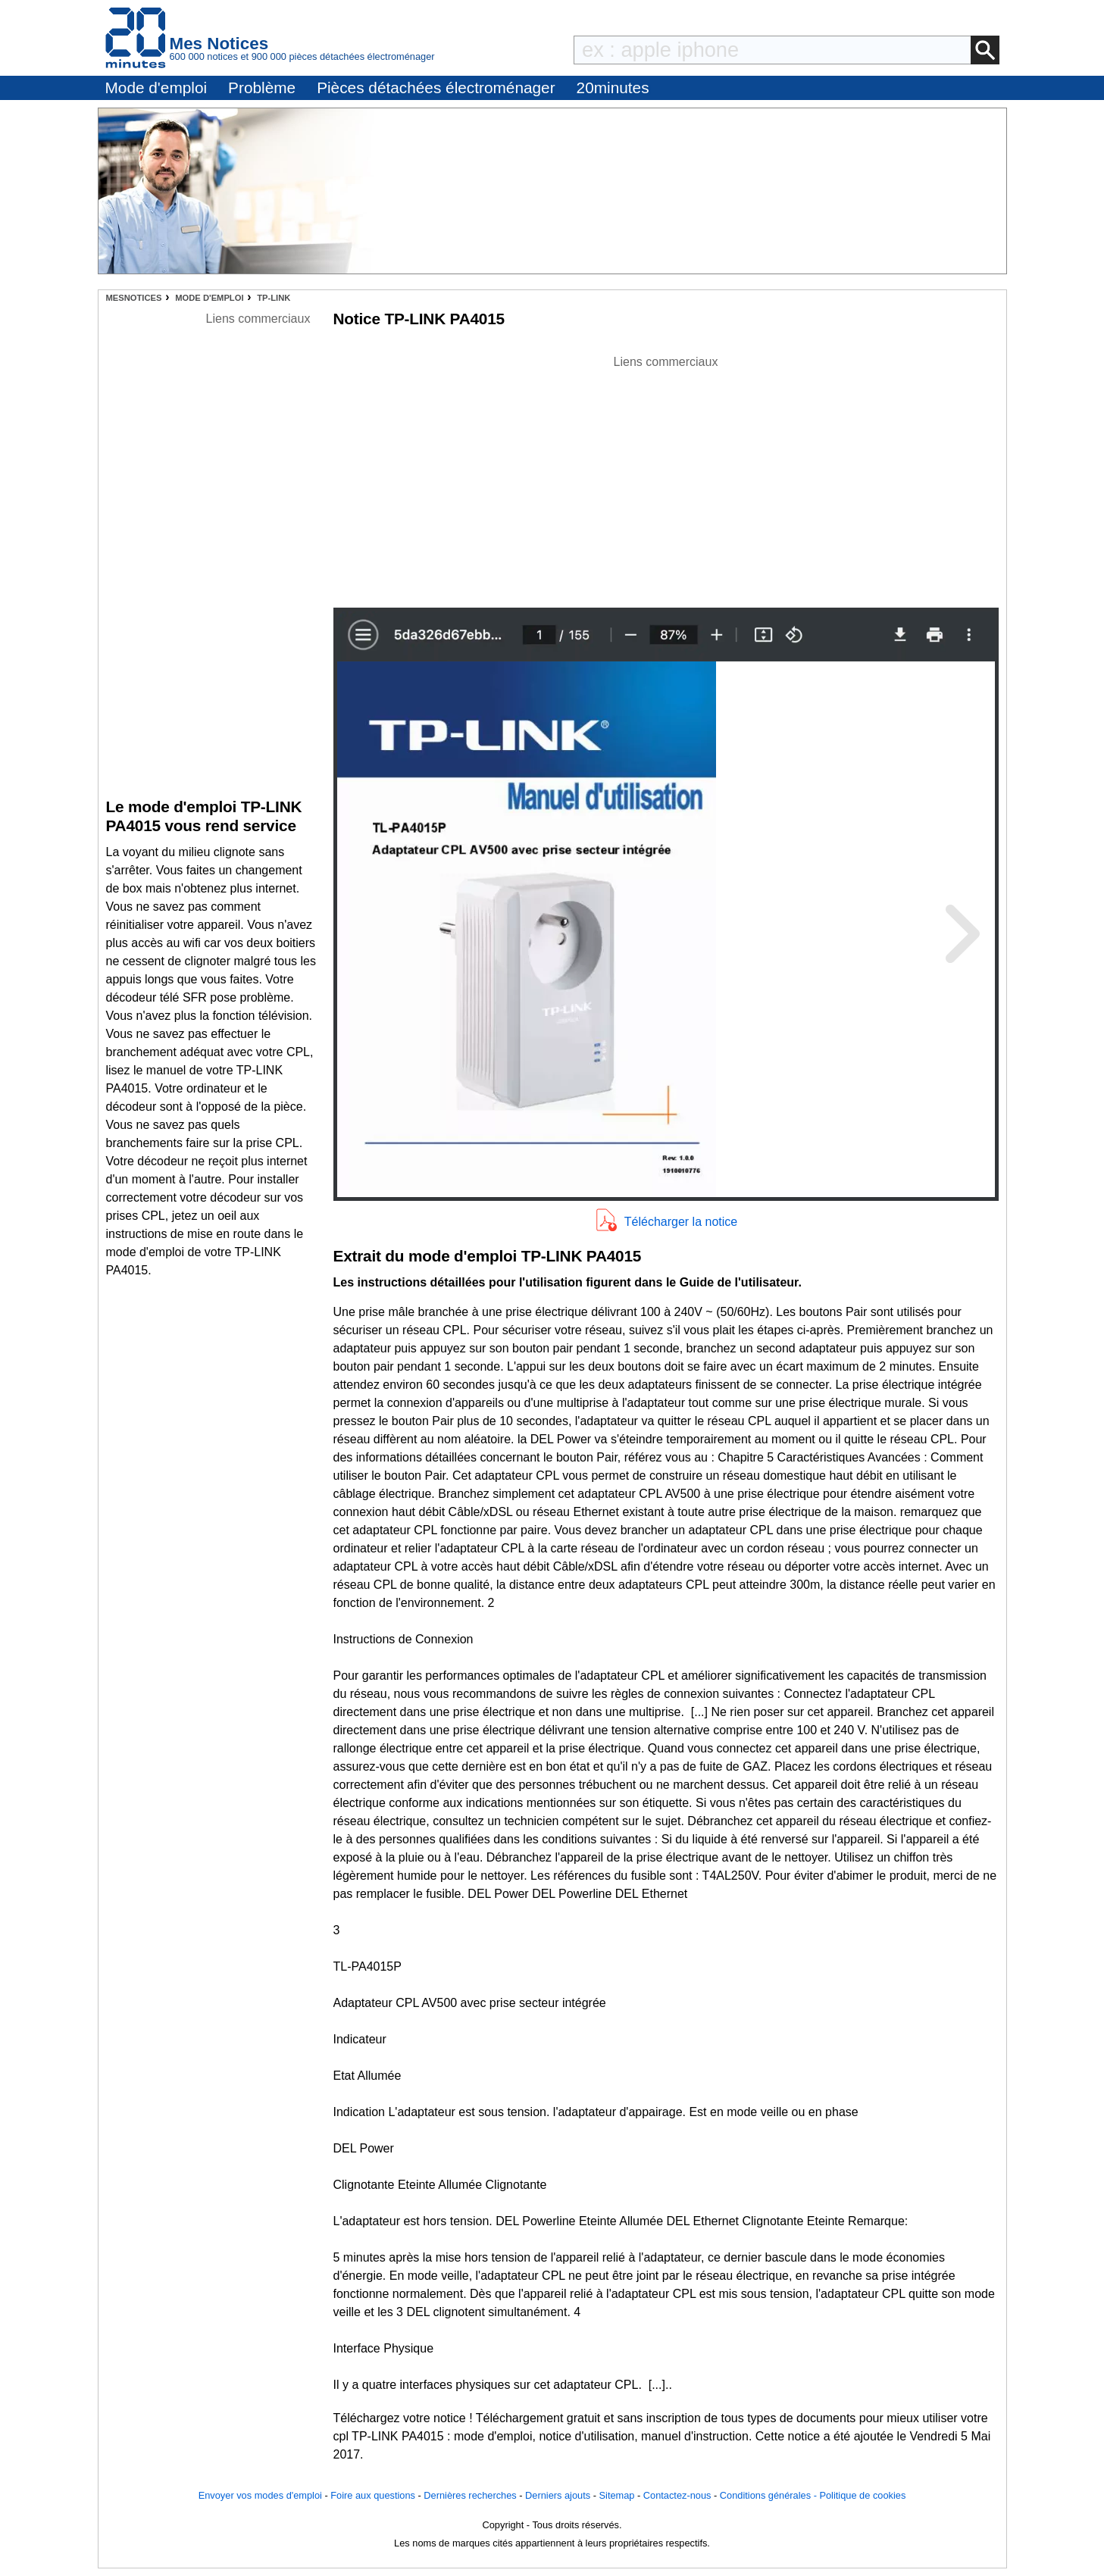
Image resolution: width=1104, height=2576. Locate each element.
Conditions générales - (770, 2495)
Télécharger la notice (680, 1221)
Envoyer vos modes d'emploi (260, 2495)
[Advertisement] (666, 477)
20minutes (613, 87)
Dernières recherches (470, 2495)
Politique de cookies (862, 2495)
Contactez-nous (677, 2495)
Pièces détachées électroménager (436, 87)
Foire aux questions (372, 2495)
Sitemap (617, 2495)
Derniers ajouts (557, 2495)
